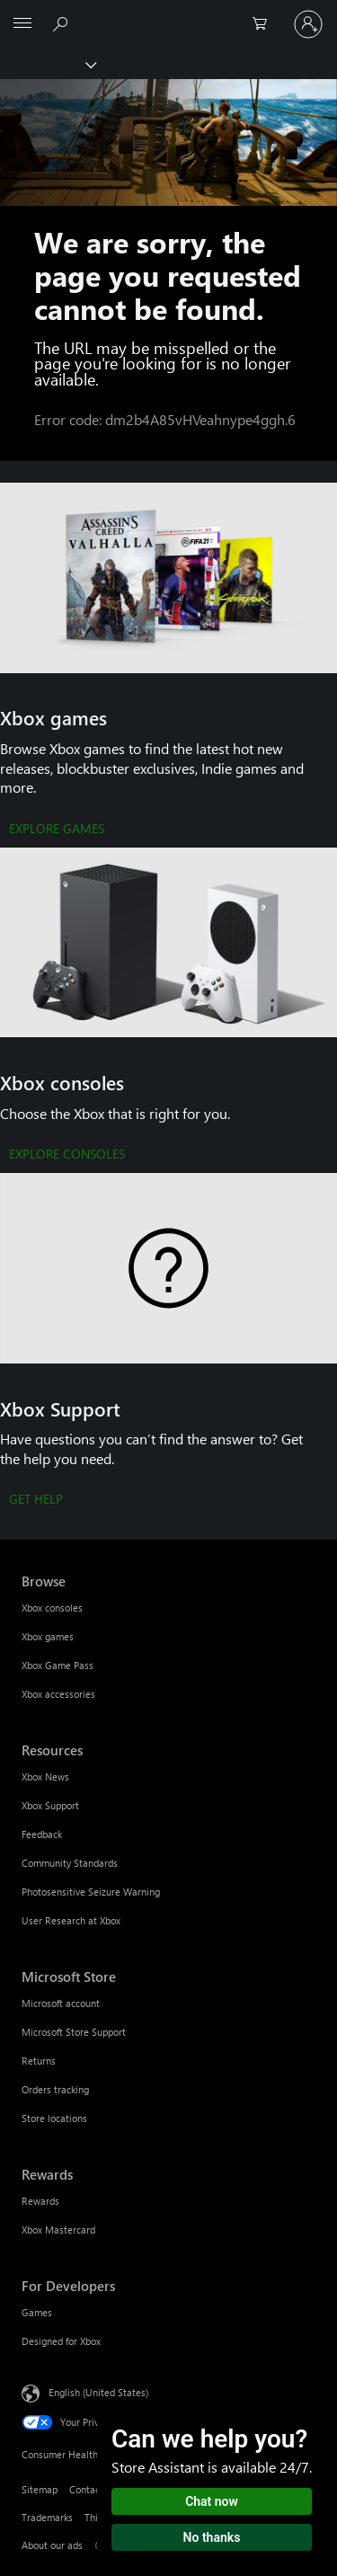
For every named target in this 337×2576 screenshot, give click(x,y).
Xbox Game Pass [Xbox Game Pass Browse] (57, 1665)
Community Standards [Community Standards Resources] (70, 1863)
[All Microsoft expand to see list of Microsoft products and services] (22, 24)
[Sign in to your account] (308, 24)
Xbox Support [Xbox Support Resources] (50, 1805)
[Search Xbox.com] (63, 23)
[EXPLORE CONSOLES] (67, 1155)
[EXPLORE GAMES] (56, 830)
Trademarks (47, 2517)
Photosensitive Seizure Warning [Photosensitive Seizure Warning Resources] (91, 1891)
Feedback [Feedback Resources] (42, 1834)
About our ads (52, 2545)
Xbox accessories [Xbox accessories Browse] (58, 1694)
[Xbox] (47, 64)
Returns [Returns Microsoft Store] (39, 2060)
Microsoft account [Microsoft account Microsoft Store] (61, 2003)
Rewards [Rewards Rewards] (40, 2201)
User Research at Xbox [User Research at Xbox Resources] (71, 1920)
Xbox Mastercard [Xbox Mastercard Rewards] (58, 2229)
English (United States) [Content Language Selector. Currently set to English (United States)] (98, 2392)
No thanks (212, 2537)
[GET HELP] (36, 1500)
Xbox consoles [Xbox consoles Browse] (52, 1607)
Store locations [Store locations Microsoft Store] (54, 2118)
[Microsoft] (168, 13)
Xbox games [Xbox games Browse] (48, 1636)
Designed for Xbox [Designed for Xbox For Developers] (61, 2341)
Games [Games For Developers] (37, 2312)
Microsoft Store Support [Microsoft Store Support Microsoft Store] (74, 2032)
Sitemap (40, 2489)
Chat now (211, 2501)
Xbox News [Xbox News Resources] (45, 1776)
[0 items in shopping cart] (265, 24)
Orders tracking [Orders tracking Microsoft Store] (55, 2089)
